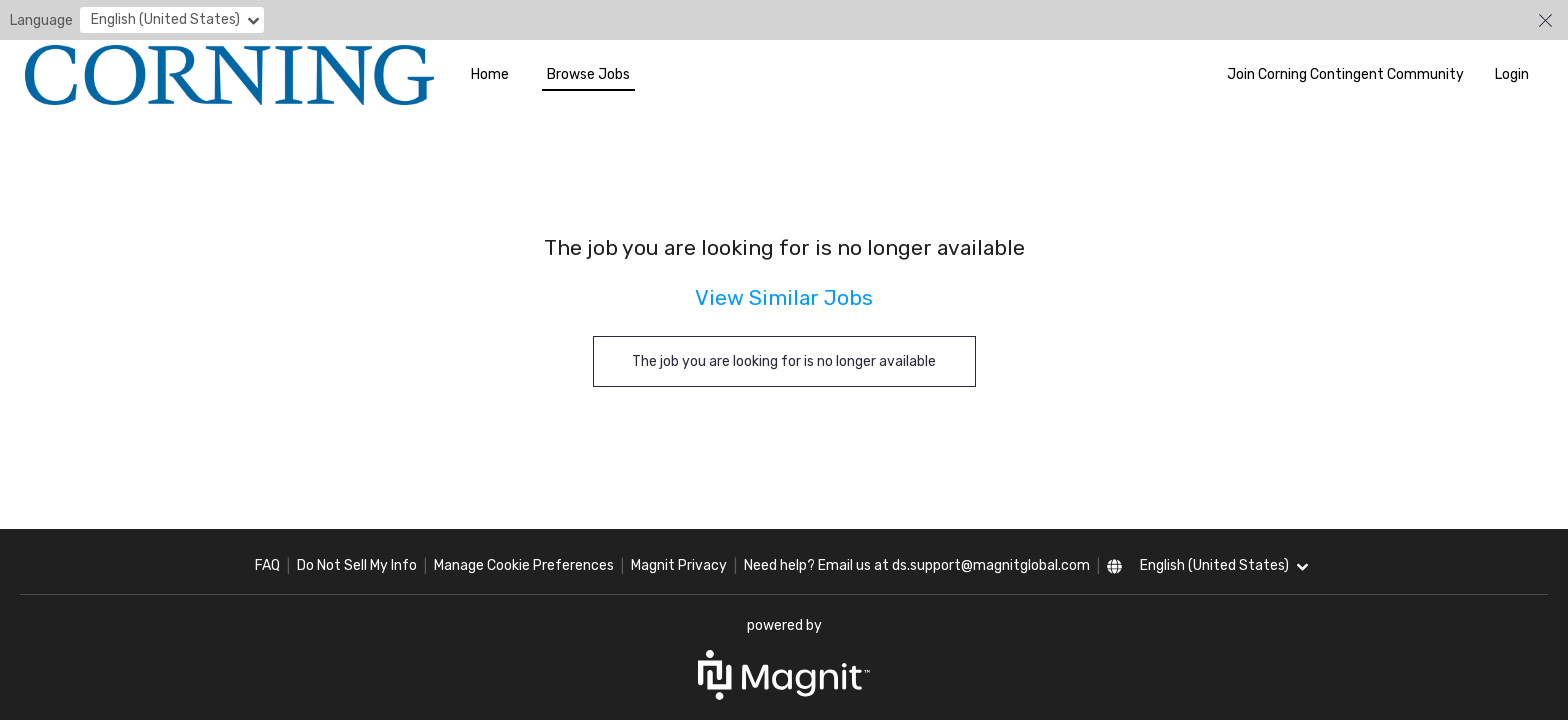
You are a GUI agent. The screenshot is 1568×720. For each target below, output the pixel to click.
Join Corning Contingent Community (1345, 74)
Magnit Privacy (679, 565)
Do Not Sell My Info (357, 565)
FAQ (267, 565)
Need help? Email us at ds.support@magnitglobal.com (917, 565)
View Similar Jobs (784, 297)
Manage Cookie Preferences (524, 565)
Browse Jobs (588, 74)
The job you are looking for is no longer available (784, 361)
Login (1512, 74)
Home (490, 74)
